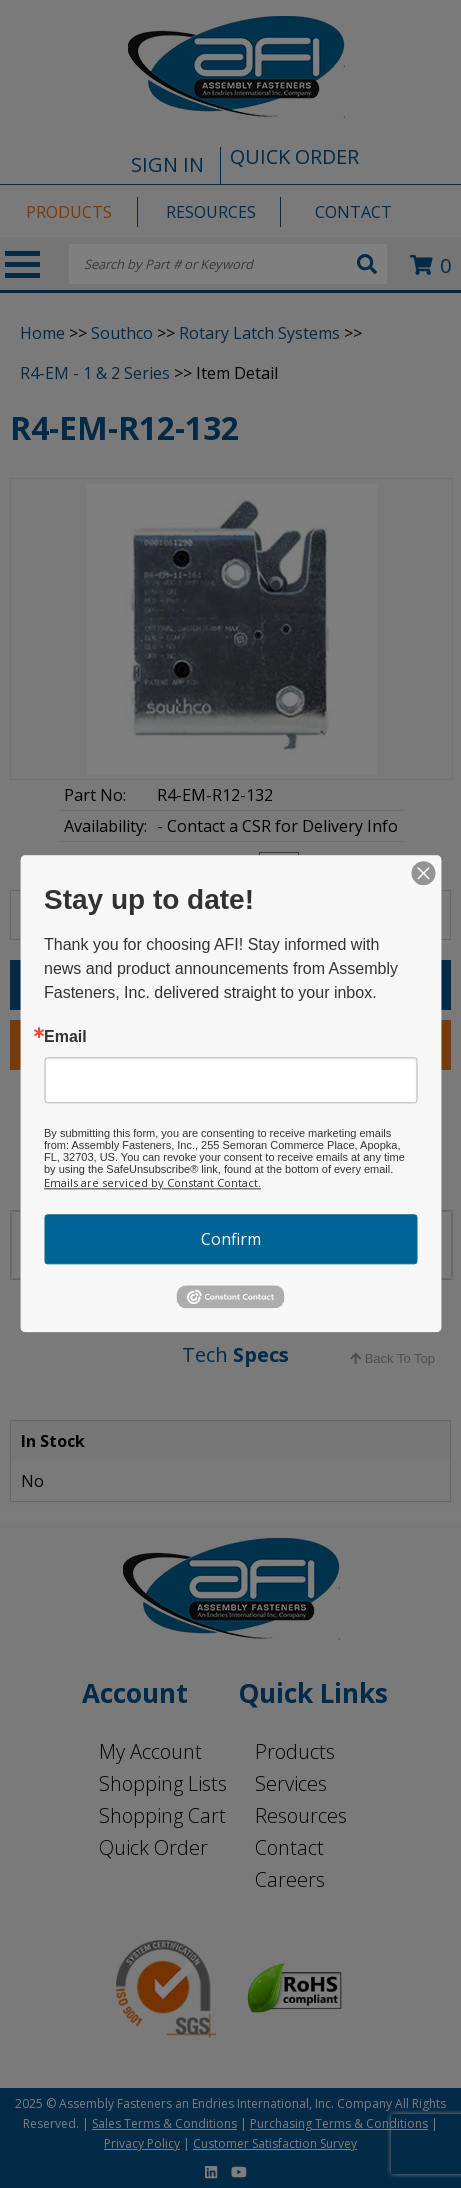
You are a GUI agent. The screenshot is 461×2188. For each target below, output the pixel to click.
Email (65, 1037)
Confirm (231, 1239)
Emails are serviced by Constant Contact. (152, 1182)
